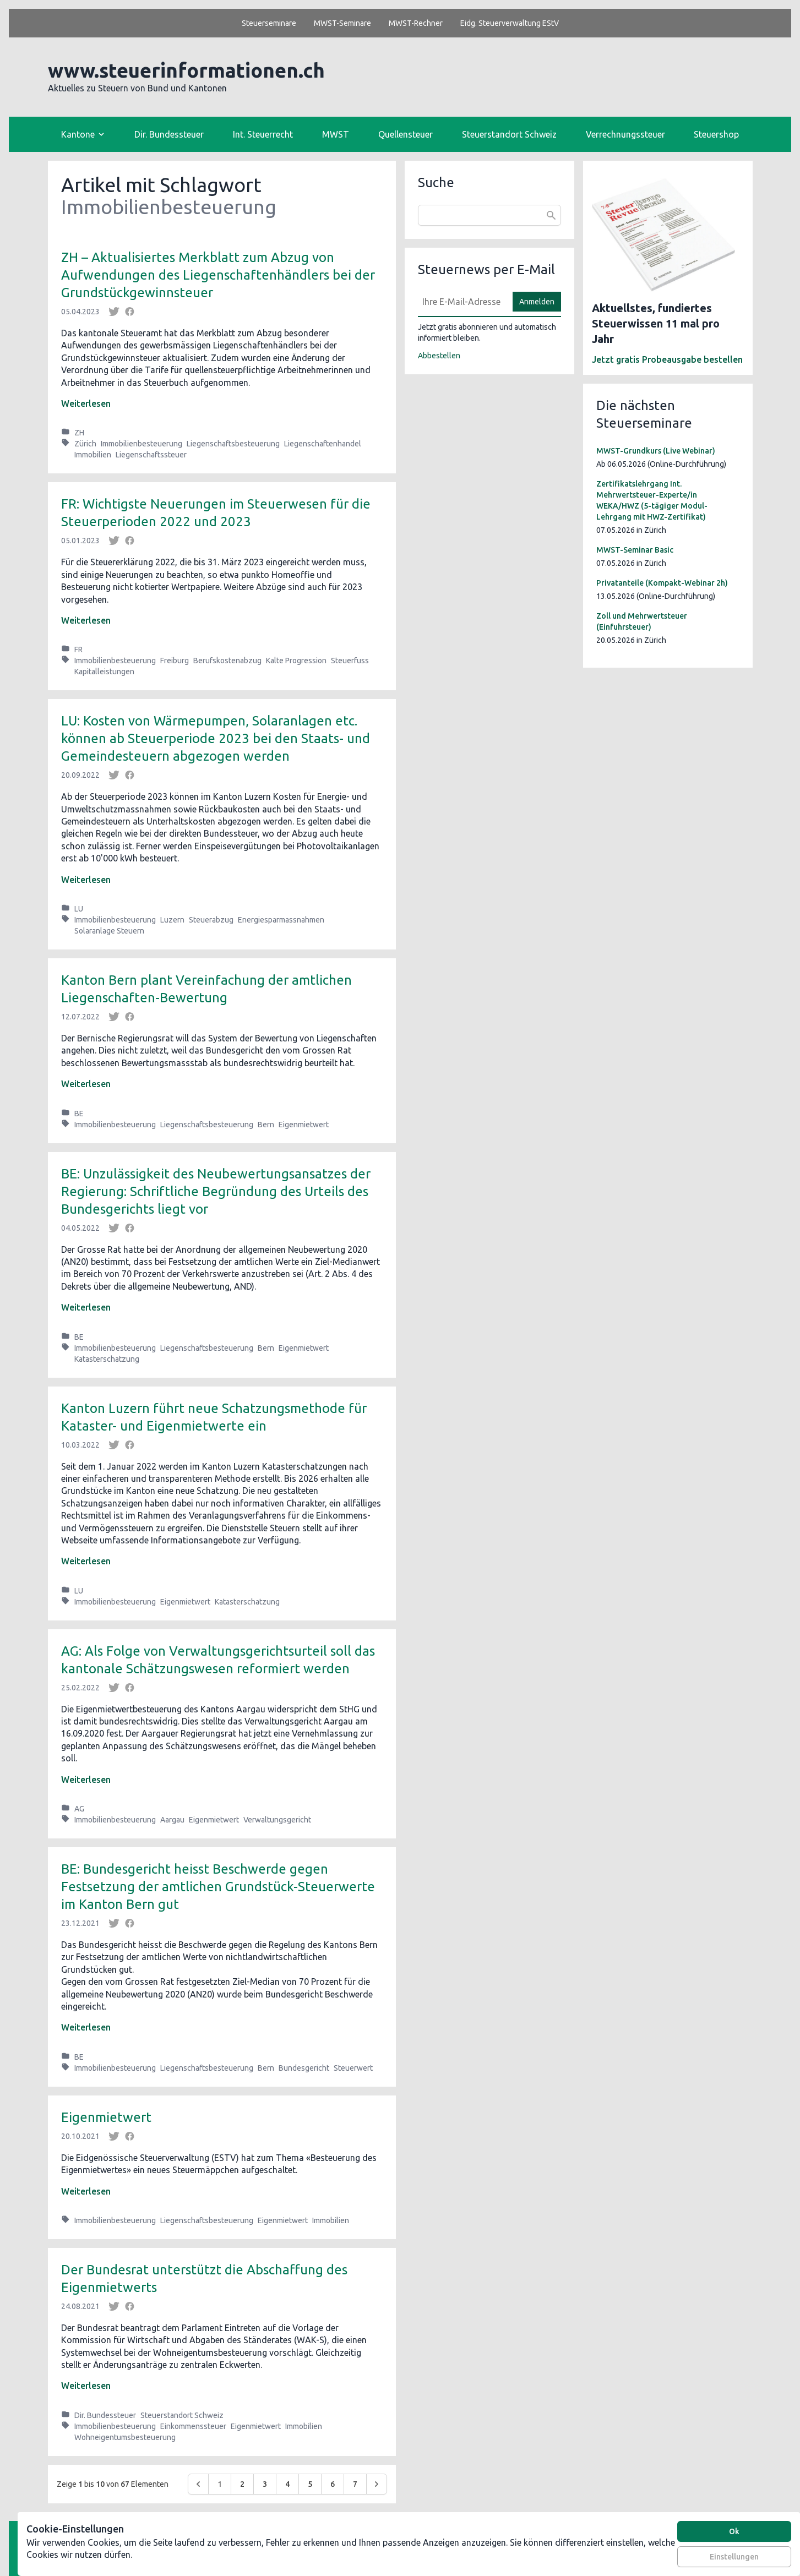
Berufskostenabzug (227, 660)
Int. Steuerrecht (263, 134)
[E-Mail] (462, 301)
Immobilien (92, 454)
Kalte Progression (296, 660)
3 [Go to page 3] (265, 2484)
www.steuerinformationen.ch (186, 70)
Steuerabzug (211, 919)
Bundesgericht (304, 2068)
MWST (335, 134)
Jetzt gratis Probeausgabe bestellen (667, 359)
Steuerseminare (269, 23)
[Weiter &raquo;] (376, 2484)
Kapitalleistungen (104, 671)
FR (78, 649)
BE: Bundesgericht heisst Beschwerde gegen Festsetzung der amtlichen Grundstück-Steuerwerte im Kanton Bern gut (218, 1887)
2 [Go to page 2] (242, 2484)
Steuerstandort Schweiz (509, 134)
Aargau (172, 1819)
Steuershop (716, 134)
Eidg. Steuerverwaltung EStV (509, 23)
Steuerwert (353, 2068)
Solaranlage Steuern (109, 930)
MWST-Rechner (416, 23)
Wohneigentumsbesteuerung (125, 2437)
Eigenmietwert (304, 1124)
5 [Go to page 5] (310, 2484)
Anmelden (536, 301)
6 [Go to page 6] (332, 2484)
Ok (734, 2531)
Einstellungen (734, 2556)
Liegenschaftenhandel (322, 443)
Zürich (85, 443)
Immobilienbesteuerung (141, 443)
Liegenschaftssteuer (151, 454)
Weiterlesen (86, 403)
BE (79, 1113)
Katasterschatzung (106, 1359)
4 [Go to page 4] (287, 2484)
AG (79, 1808)
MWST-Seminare (342, 23)
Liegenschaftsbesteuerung (233, 443)
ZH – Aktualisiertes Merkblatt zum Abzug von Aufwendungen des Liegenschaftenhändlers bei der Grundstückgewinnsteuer (218, 275)
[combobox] (489, 215)
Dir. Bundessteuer (169, 134)
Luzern (172, 919)
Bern (266, 1124)
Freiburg (174, 660)
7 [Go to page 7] (355, 2484)
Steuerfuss (350, 660)
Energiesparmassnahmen (281, 919)
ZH (79, 432)
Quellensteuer (405, 134)
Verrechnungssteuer (625, 134)
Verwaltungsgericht (277, 1819)
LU (78, 908)
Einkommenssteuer (193, 2426)
